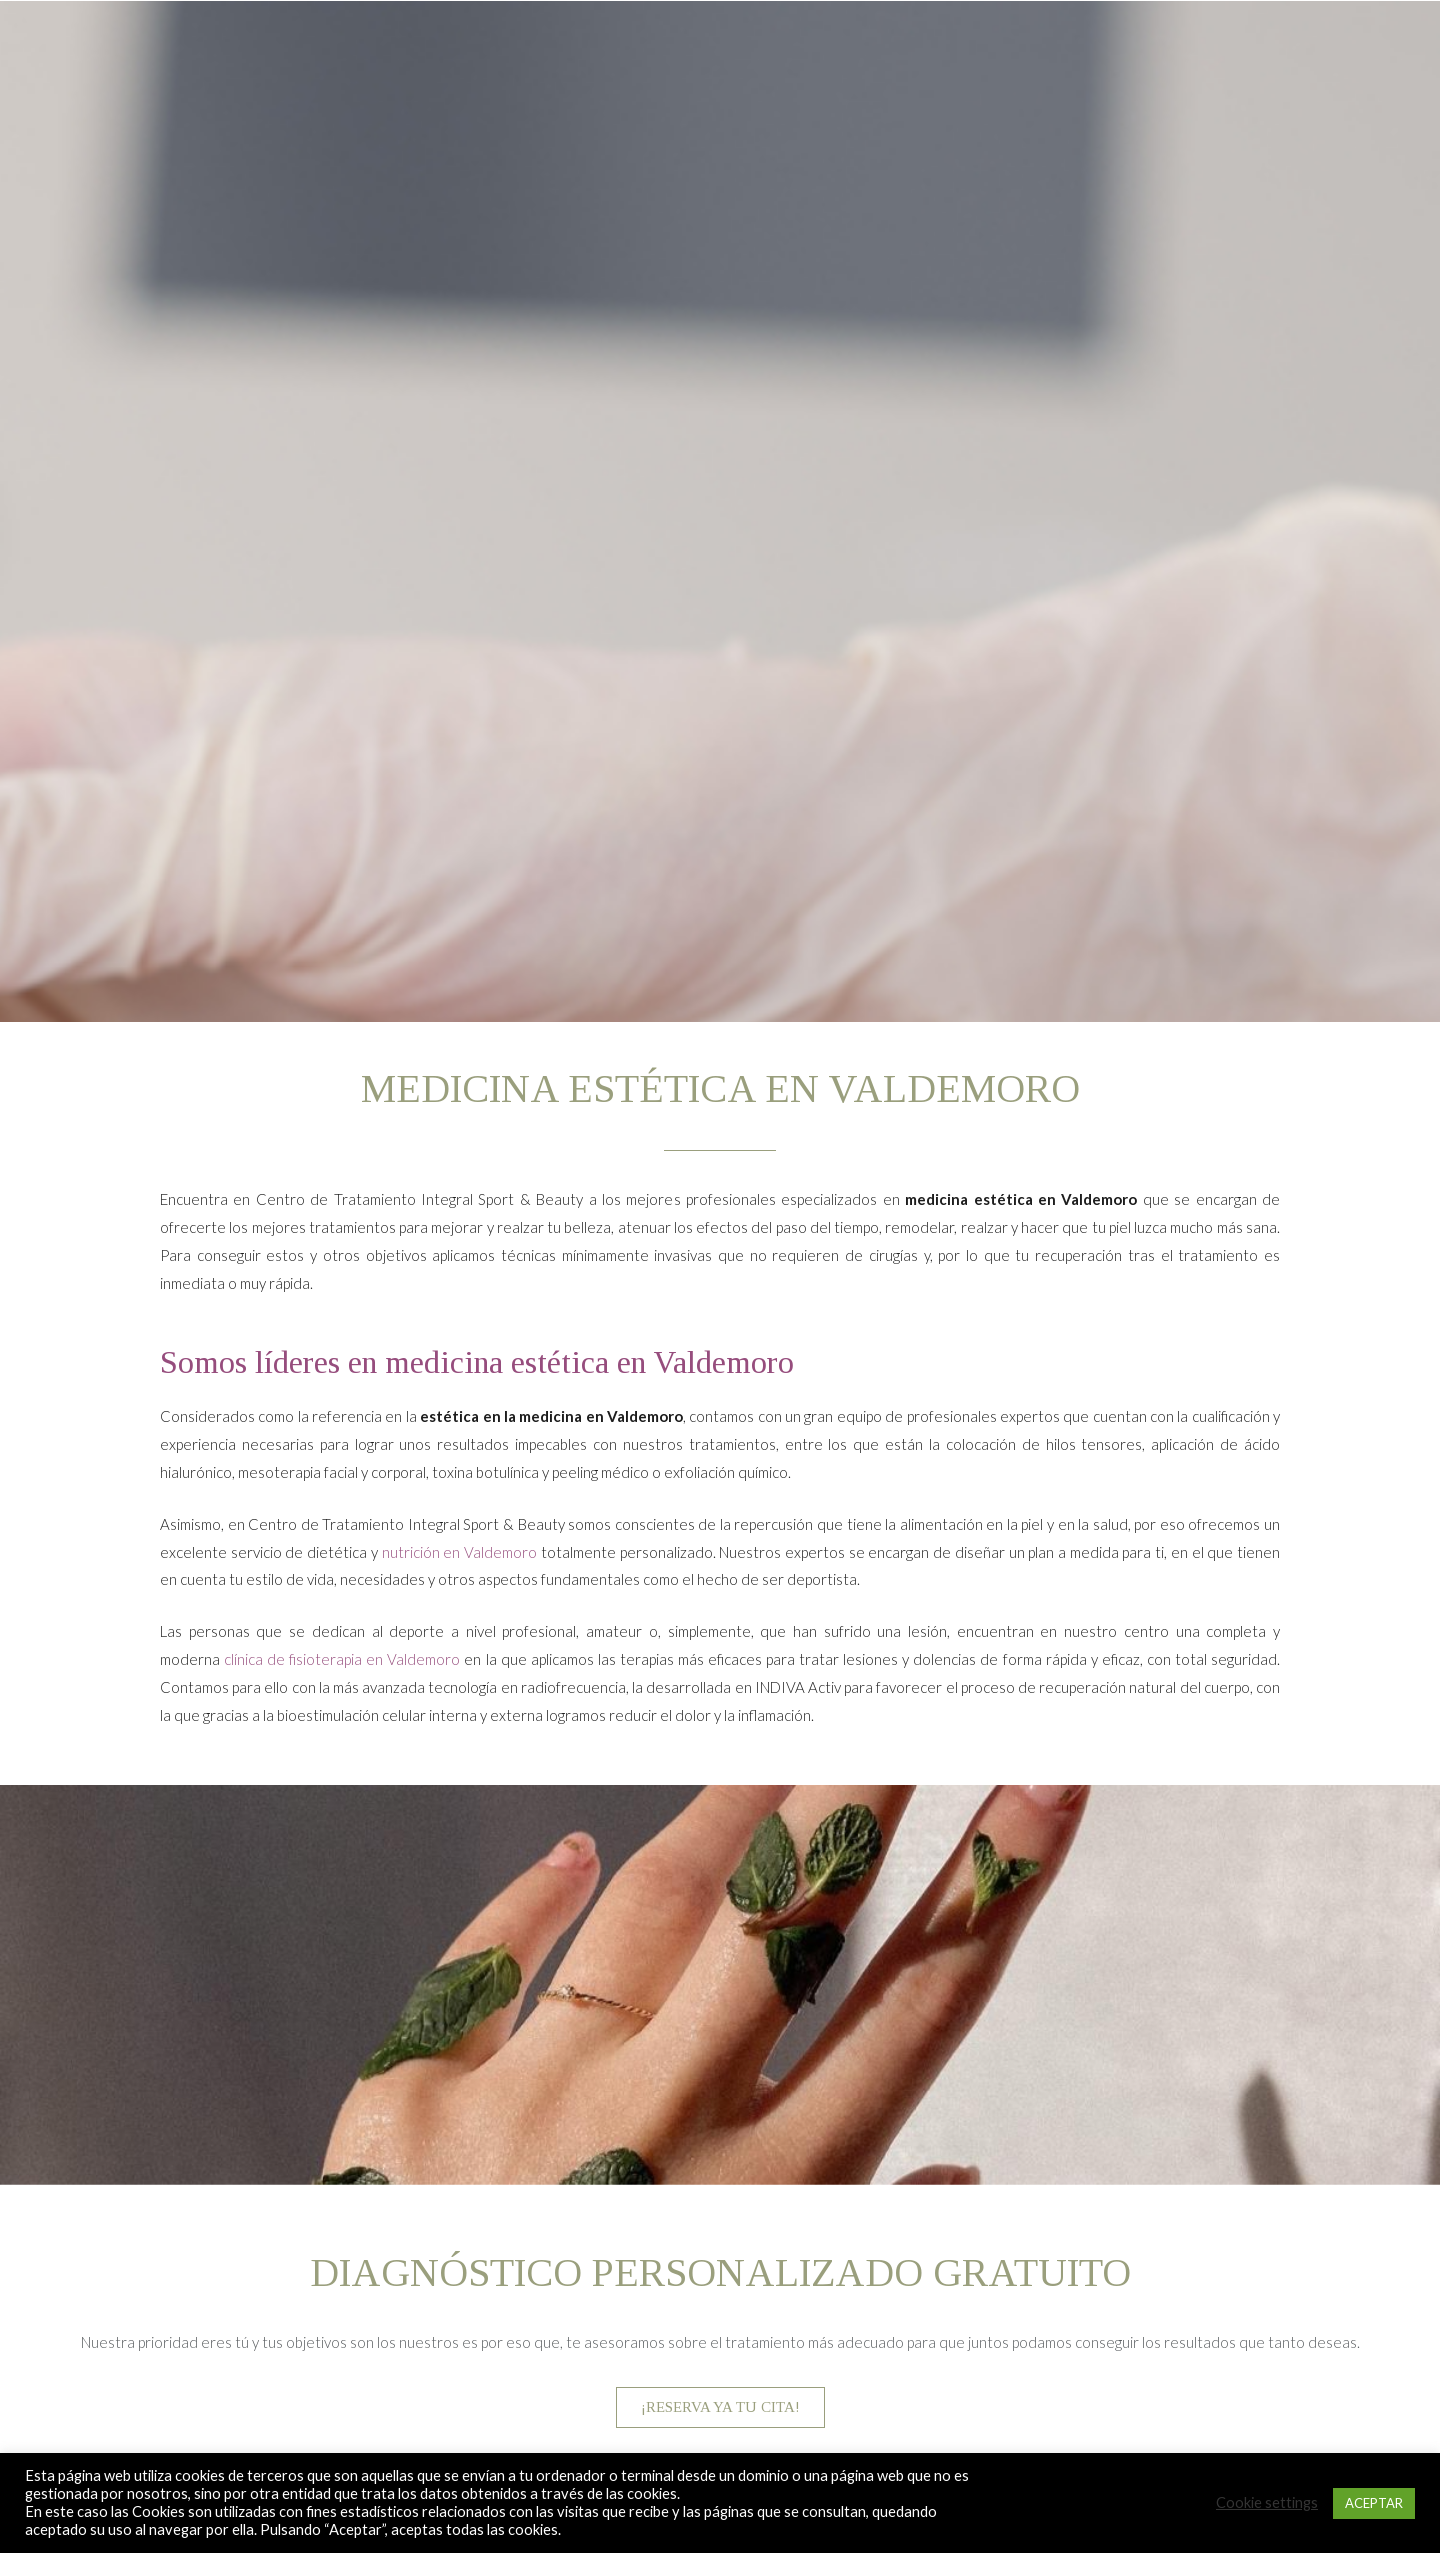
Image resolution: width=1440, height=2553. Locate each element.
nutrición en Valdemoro (459, 1552)
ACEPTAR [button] (1374, 2503)
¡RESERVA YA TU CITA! (720, 2407)
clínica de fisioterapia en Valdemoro (342, 1659)
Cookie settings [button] (1267, 2502)
